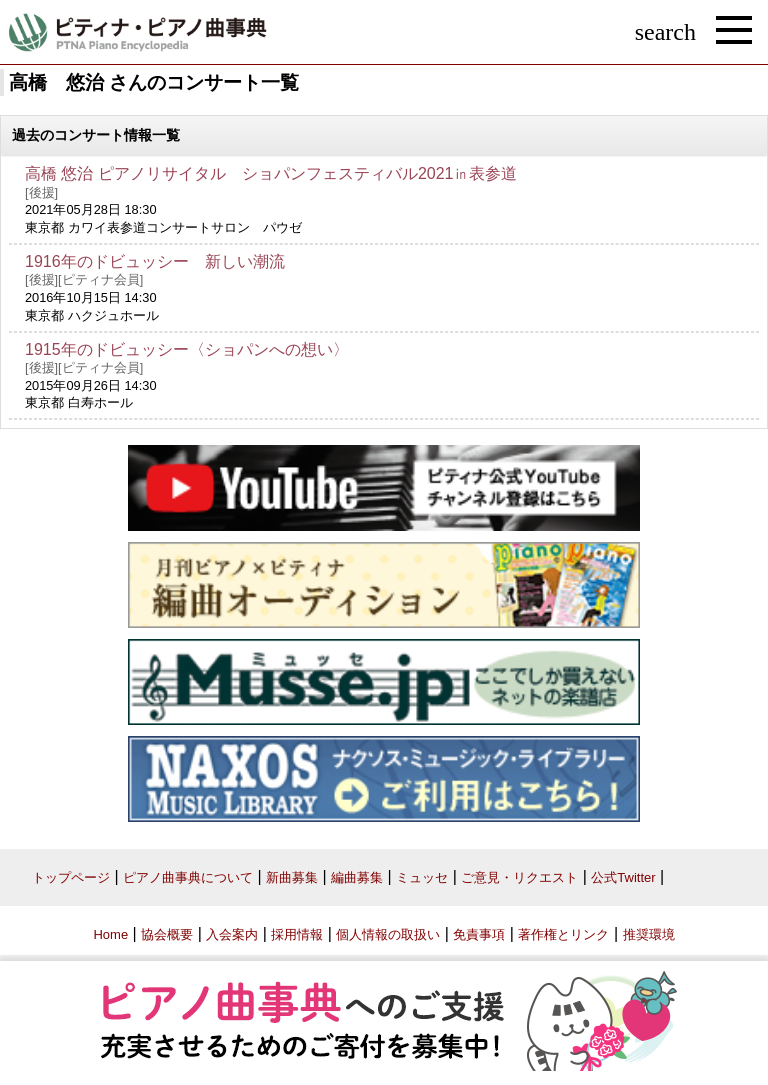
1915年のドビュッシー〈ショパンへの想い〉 (187, 349)
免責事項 (479, 934)
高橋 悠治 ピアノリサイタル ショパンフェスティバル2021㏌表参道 (271, 173)
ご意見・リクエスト (519, 877)
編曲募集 (357, 877)
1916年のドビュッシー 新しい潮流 (155, 261)
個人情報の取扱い (388, 934)
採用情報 (297, 934)
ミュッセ (422, 877)
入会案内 (232, 934)
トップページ (71, 877)
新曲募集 (292, 877)
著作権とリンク (563, 934)
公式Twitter (623, 877)
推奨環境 (649, 934)
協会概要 (167, 934)
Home (110, 934)
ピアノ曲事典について (188, 877)
